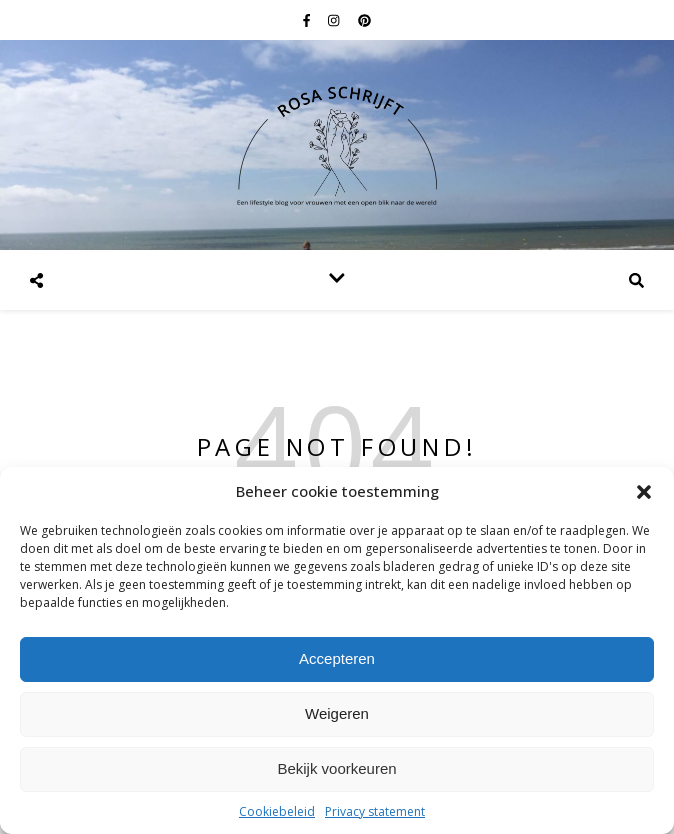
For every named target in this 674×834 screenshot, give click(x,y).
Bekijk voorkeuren (336, 768)
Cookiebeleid (277, 811)
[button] (644, 492)
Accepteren (337, 658)
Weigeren (337, 713)
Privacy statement (375, 811)
